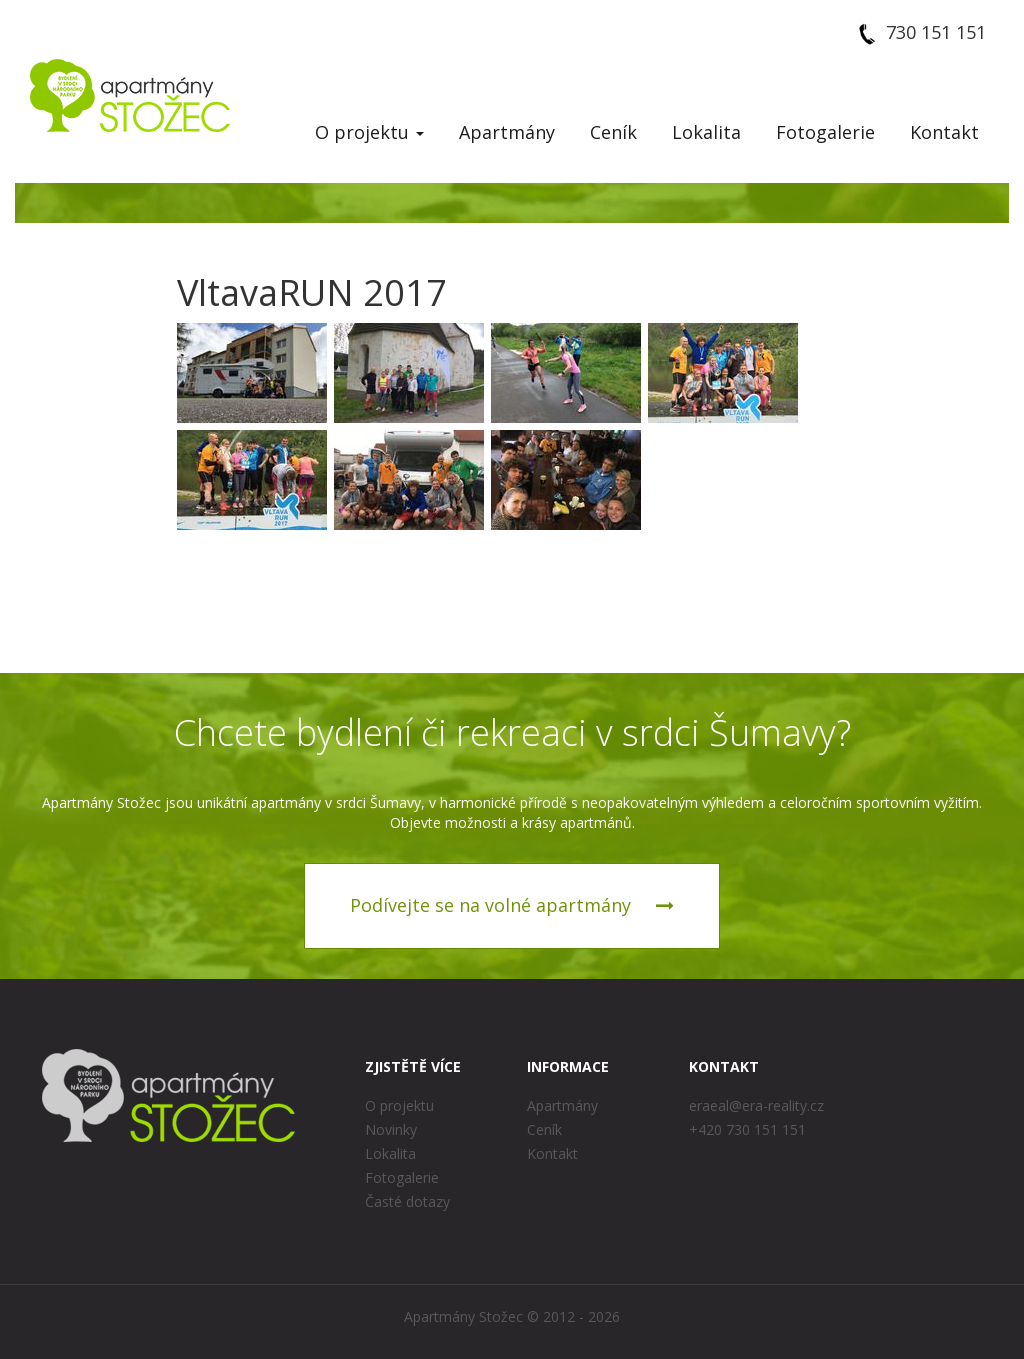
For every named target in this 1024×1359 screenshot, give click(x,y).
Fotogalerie (825, 132)
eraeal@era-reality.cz (756, 1105)
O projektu (369, 132)
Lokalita (706, 132)
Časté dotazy (407, 1201)
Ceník (613, 132)
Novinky (391, 1129)
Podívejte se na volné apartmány (512, 905)
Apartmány (507, 132)
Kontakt (944, 132)
